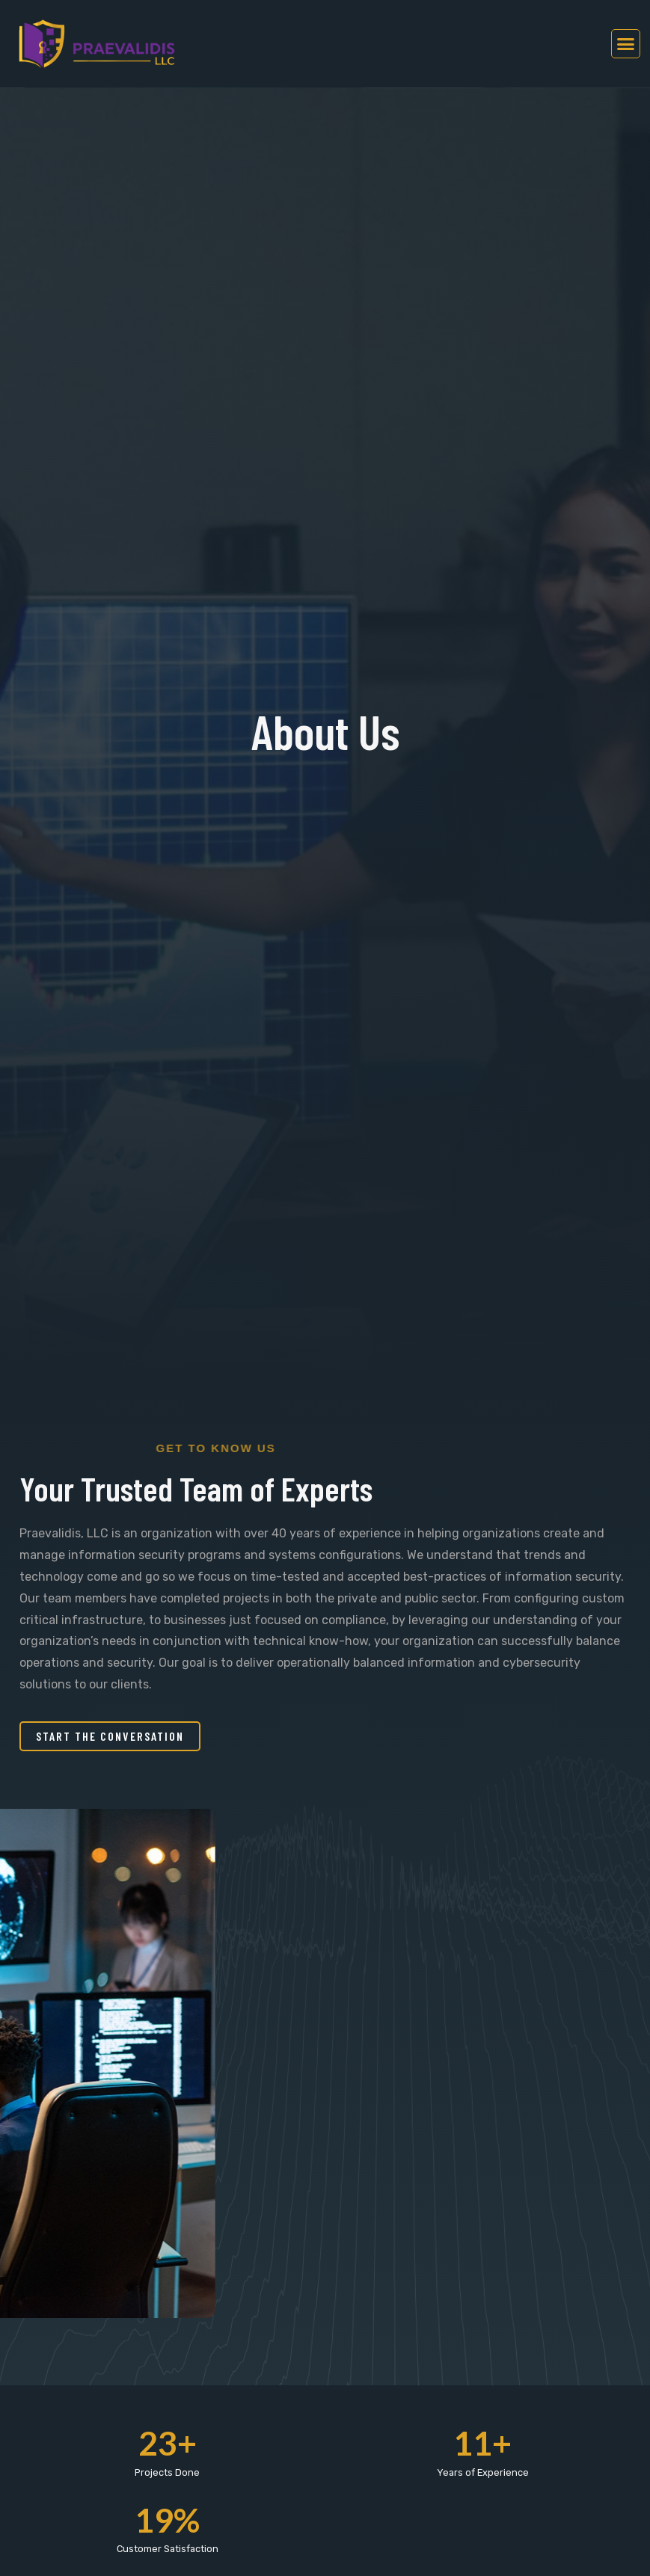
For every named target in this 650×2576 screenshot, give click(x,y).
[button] (626, 44)
